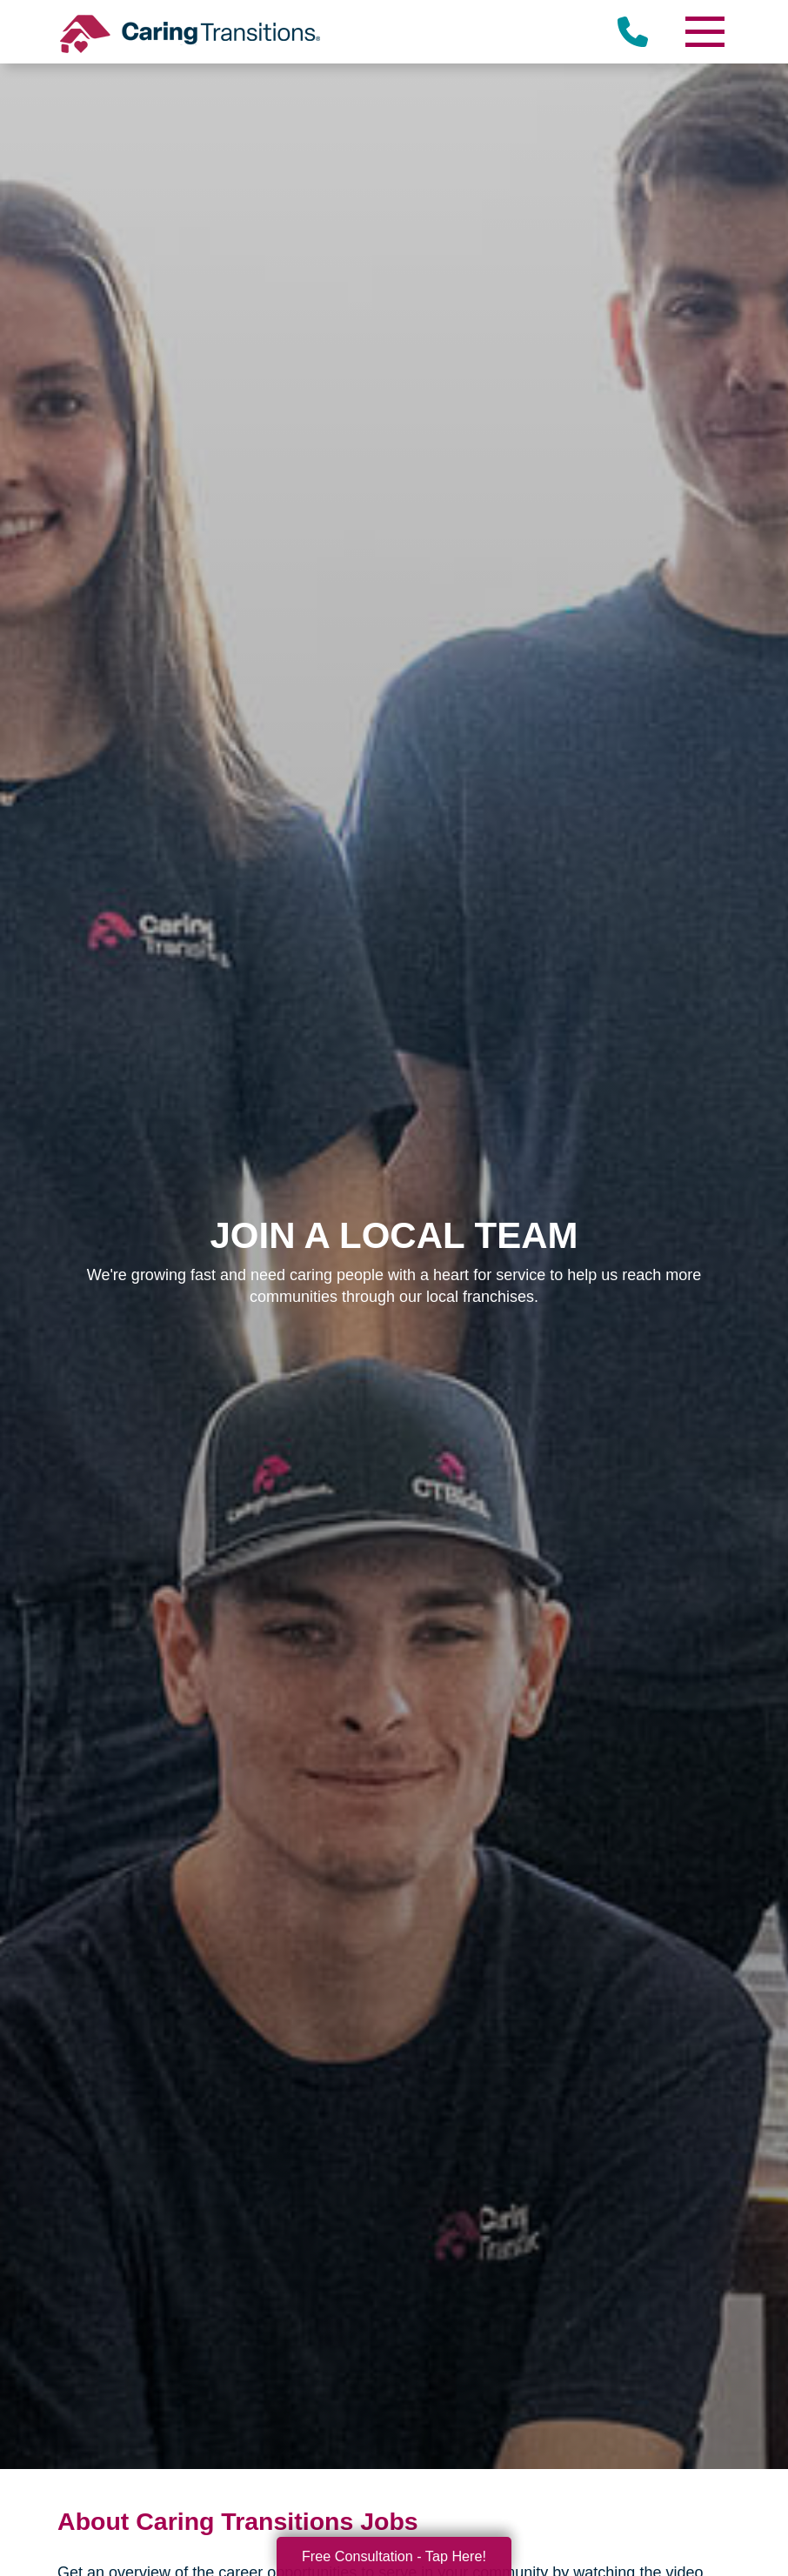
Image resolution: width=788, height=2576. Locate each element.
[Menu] (704, 31)
